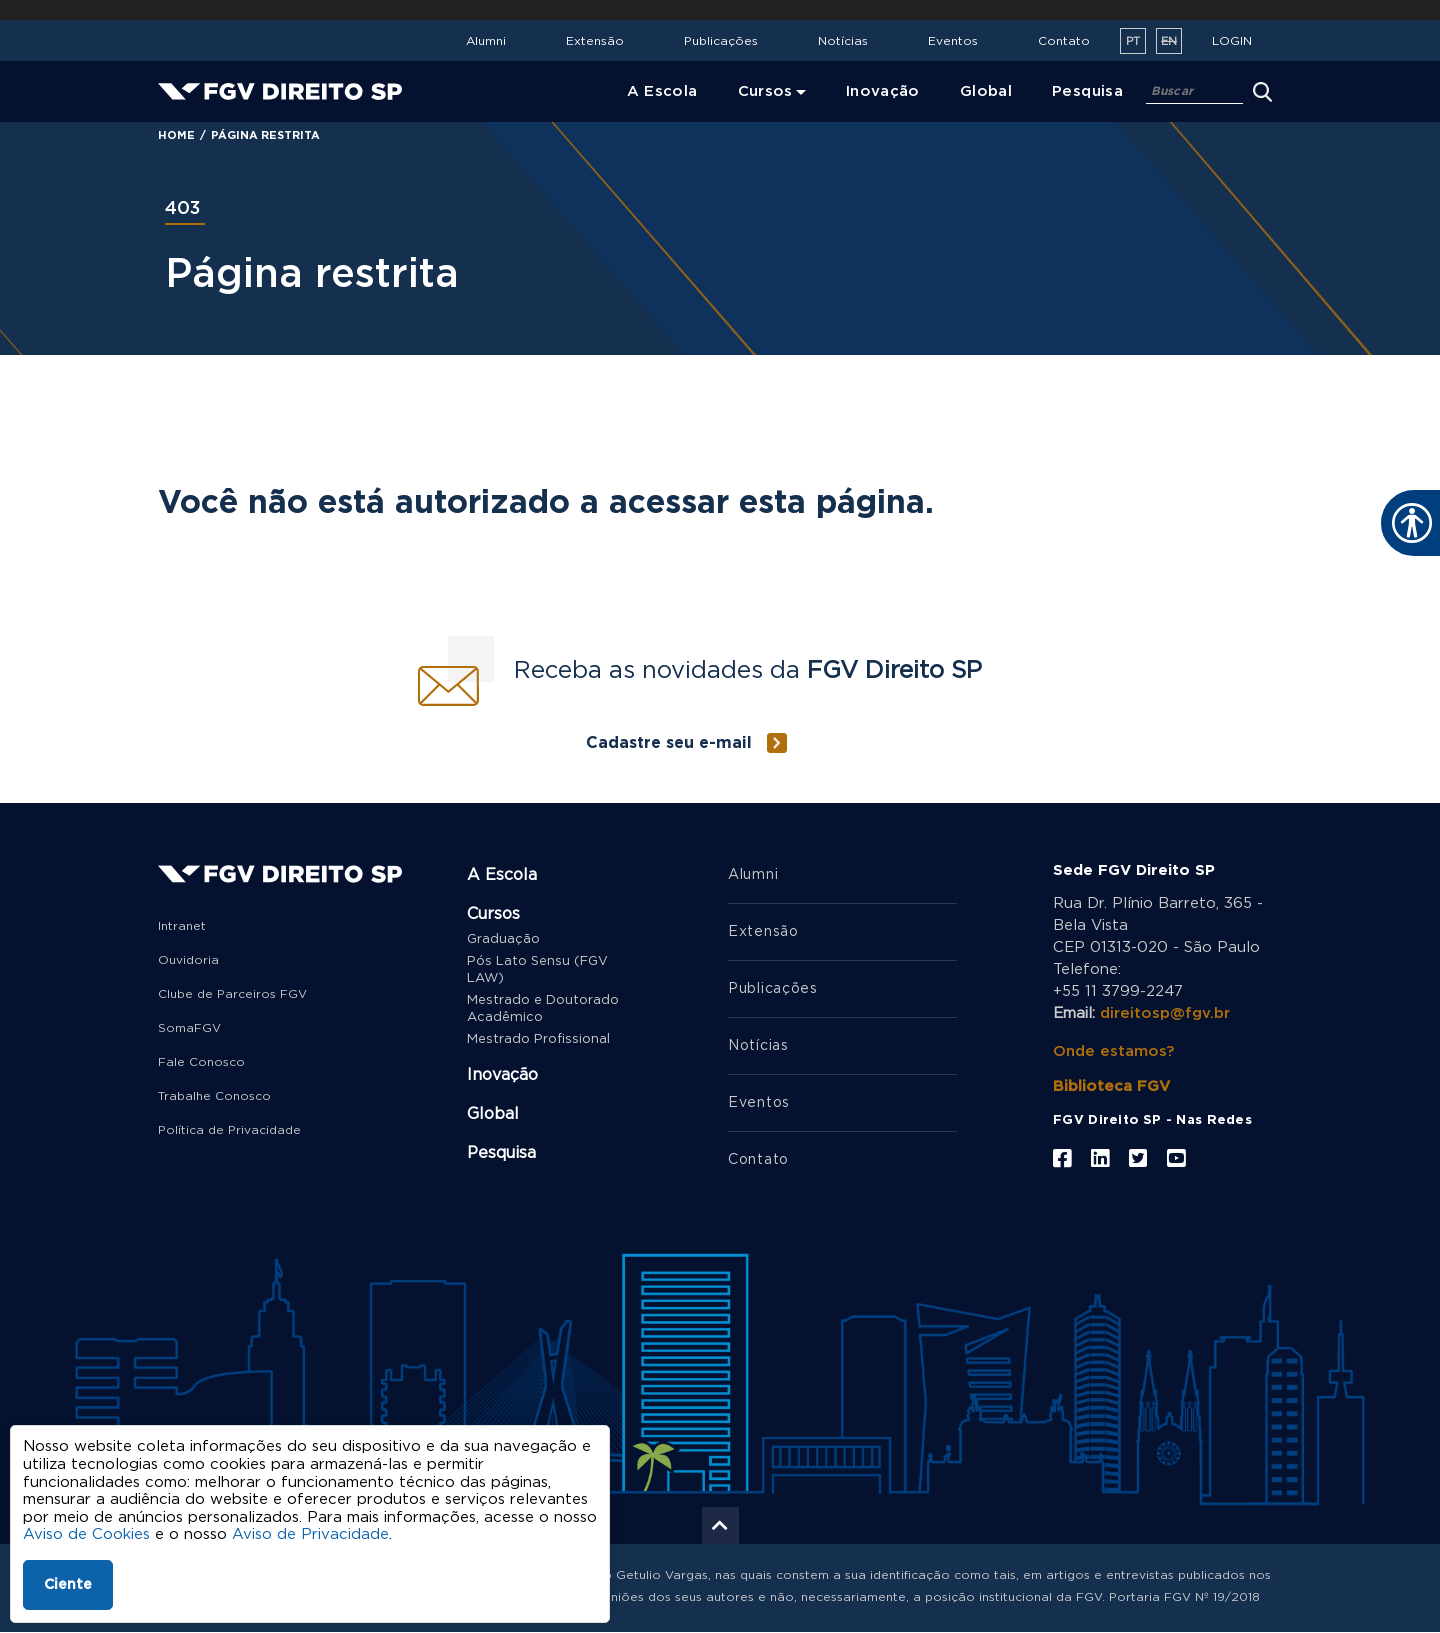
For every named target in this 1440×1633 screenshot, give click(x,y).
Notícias (843, 41)
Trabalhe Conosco (214, 1096)
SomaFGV (189, 1028)
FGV (697, 10)
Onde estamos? (1113, 1051)
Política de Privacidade (229, 1130)
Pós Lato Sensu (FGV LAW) (537, 970)
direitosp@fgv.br (1165, 1013)
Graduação (503, 939)
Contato (1064, 41)
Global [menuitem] (986, 91)
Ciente (68, 1585)
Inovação (502, 1075)
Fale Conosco (201, 1062)
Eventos (953, 41)
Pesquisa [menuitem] (1087, 91)
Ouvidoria (188, 960)
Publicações (721, 41)
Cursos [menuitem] (765, 91)
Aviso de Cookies (86, 1534)
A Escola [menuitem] (662, 91)
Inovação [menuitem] (883, 91)
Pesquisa (501, 1153)
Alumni (486, 41)
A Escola (502, 875)
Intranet (182, 926)
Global (493, 1114)
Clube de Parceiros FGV (232, 994)
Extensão (595, 41)
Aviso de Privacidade (310, 1534)
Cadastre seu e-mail (669, 743)
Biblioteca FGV (1111, 1086)
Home (176, 135)
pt (1133, 41)
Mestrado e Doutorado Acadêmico (543, 1009)
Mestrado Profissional (538, 1039)
